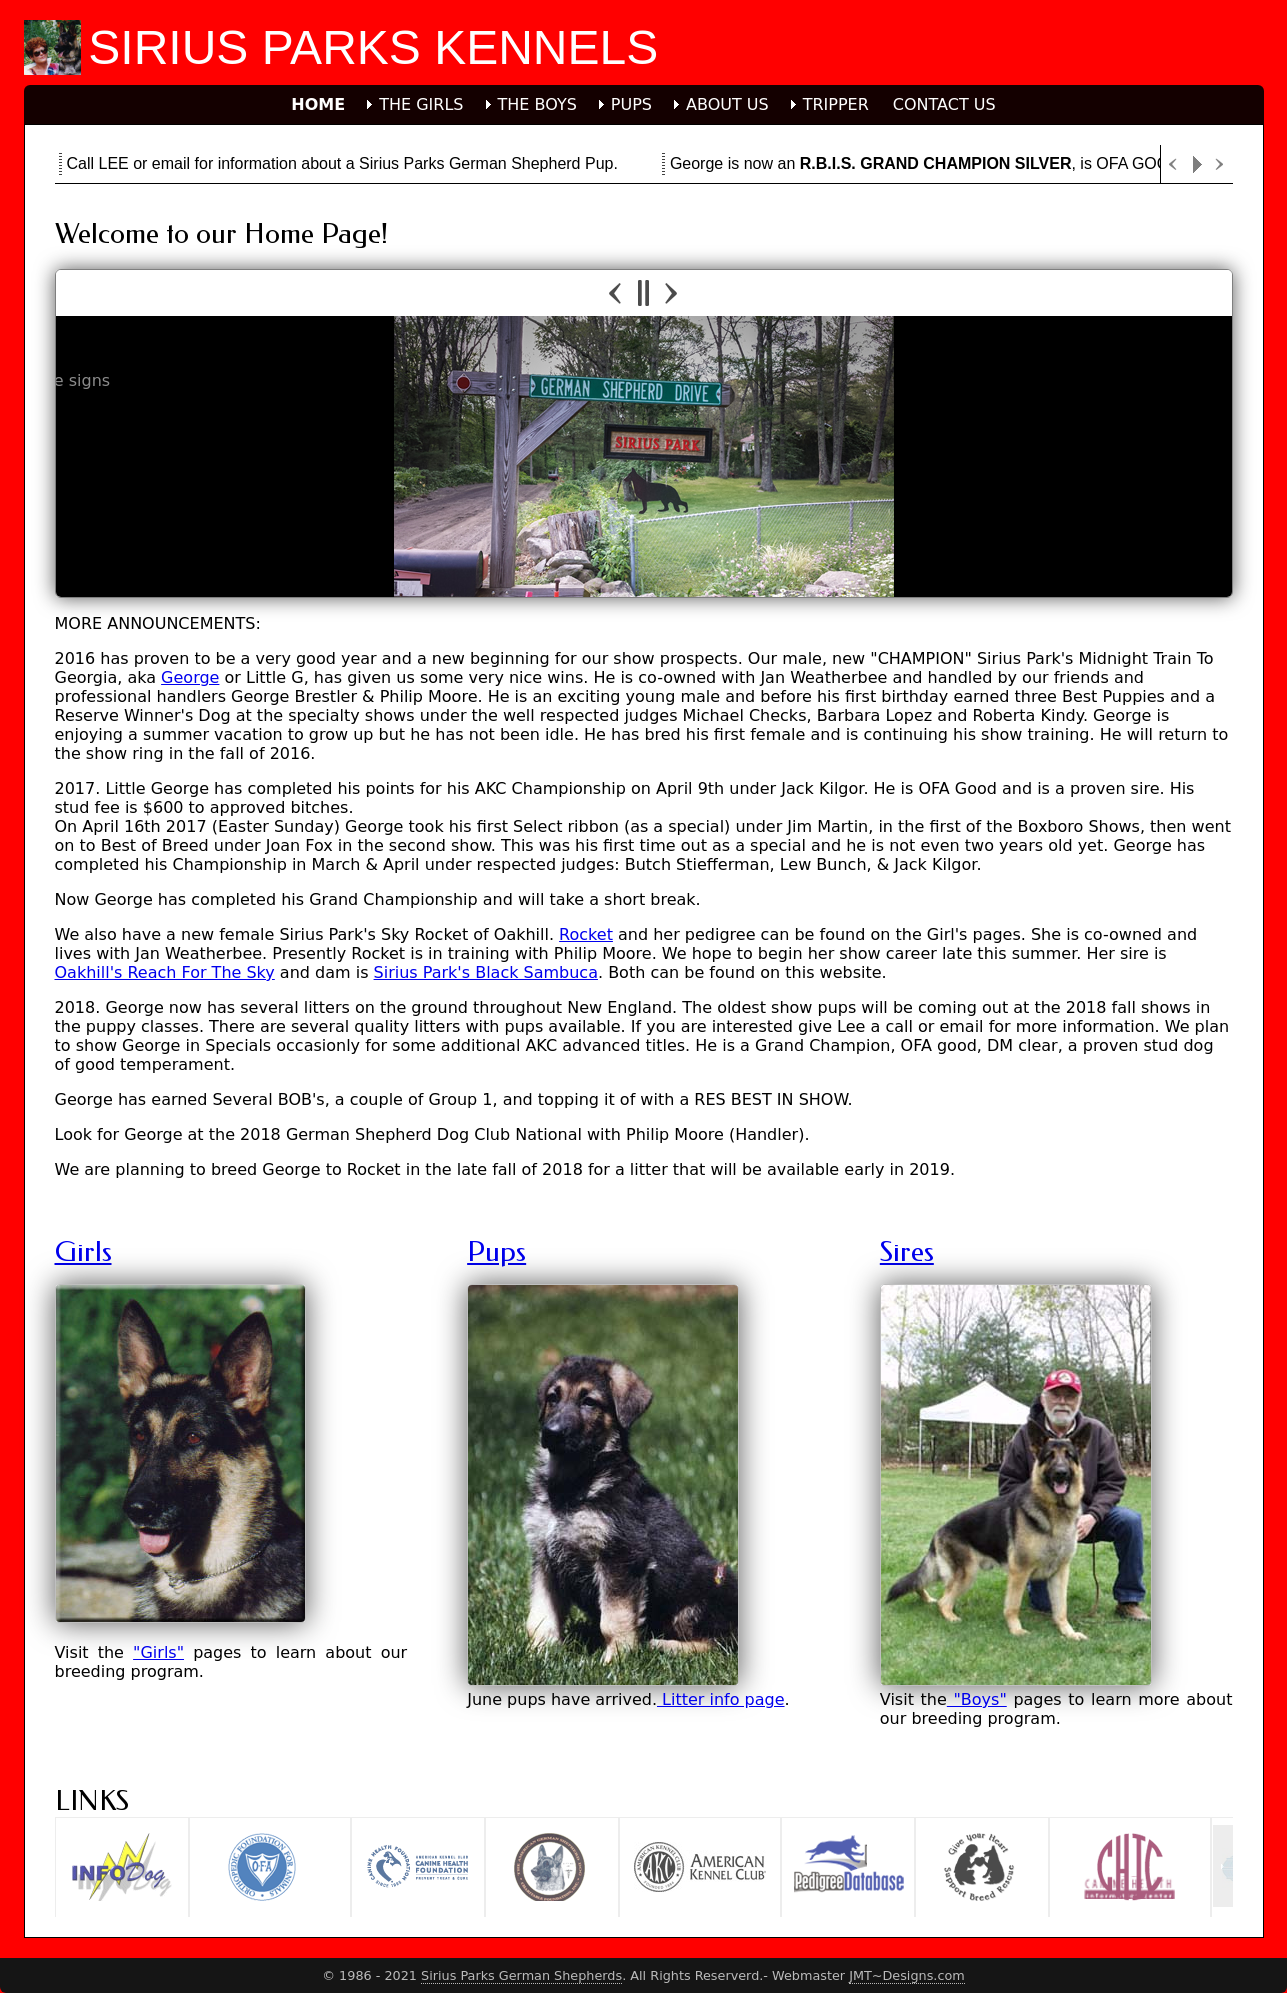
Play (1197, 164)
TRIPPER (836, 104)
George (190, 677)
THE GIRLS (421, 104)
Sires (907, 1251)
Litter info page (721, 1699)
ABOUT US (727, 104)
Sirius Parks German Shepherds (521, 1975)
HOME (318, 104)
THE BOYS (537, 104)
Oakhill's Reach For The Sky (165, 972)
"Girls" (158, 1652)
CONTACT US (944, 104)
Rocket (586, 934)
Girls (83, 1251)
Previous (1173, 164)
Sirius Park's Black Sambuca (486, 972)
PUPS (631, 104)
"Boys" (977, 1699)
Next (1221, 164)
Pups (496, 1251)
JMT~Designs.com (907, 1975)
